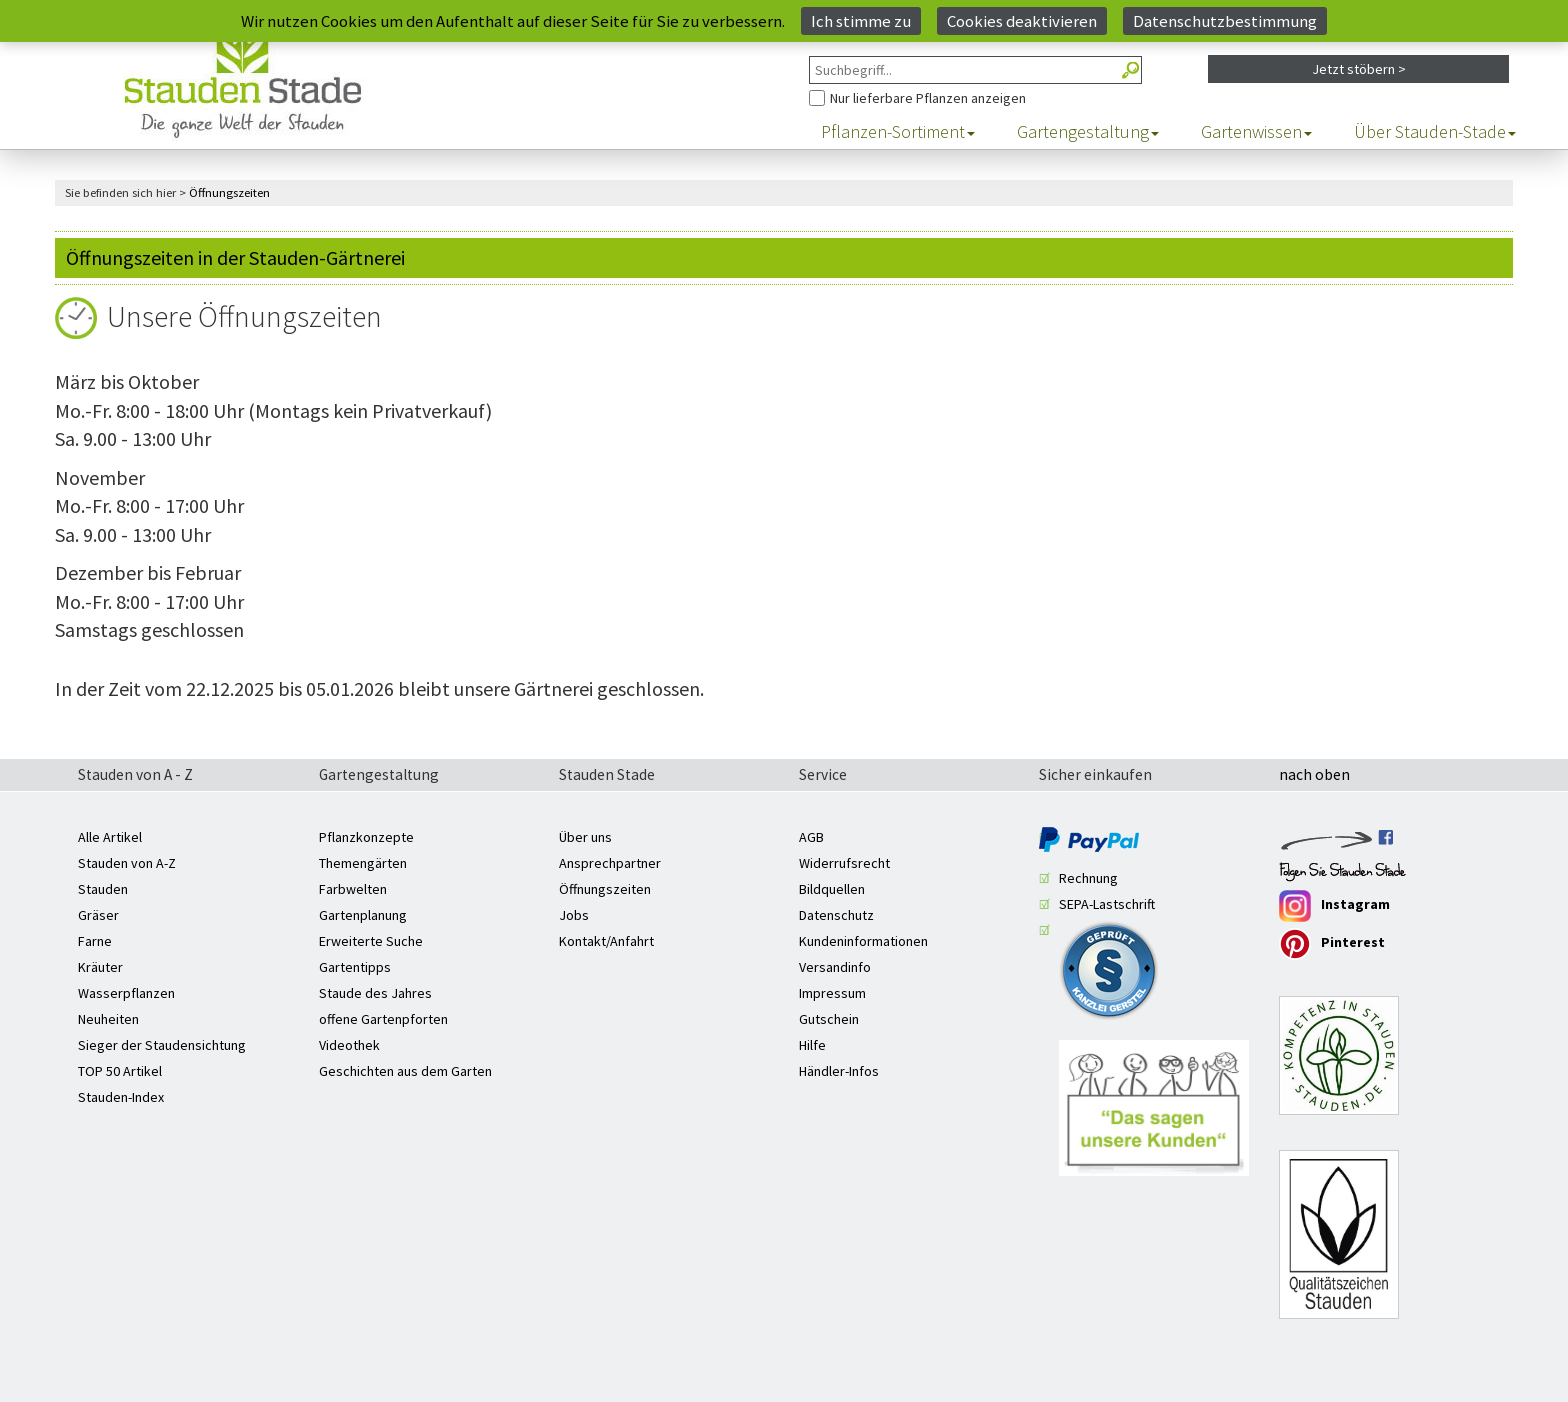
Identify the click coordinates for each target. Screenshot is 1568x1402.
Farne (95, 941)
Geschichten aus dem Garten (405, 1071)
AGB (811, 837)
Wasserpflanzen (126, 993)
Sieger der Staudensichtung (162, 1045)
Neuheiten (108, 1019)
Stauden (103, 889)
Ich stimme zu (861, 21)
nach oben (1314, 775)
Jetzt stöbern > (1359, 69)
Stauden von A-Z (127, 863)
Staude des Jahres (375, 993)
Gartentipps (355, 967)
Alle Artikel (110, 837)
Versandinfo (835, 967)
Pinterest (1332, 944)
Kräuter (100, 967)
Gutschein (829, 1019)
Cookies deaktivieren (1022, 21)
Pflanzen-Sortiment (898, 132)
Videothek (349, 1045)
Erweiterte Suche (371, 941)
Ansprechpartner (610, 863)
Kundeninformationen (863, 941)
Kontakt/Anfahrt (606, 941)
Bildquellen (832, 889)
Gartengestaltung (1088, 132)
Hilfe (812, 1045)
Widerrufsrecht (844, 863)
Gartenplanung (363, 915)
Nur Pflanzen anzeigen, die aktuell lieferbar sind (809, 84)
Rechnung (1088, 878)
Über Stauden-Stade (1435, 132)
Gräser (98, 915)
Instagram (1334, 906)
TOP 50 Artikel (120, 1071)
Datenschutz (836, 915)
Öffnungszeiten (605, 889)
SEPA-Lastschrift (1107, 904)
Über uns (585, 837)
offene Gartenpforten (383, 1019)
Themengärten (363, 863)
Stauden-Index (121, 1097)
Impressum (832, 993)
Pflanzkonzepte (366, 837)
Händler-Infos (839, 1071)
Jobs (574, 915)
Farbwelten (353, 889)
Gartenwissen (1256, 132)
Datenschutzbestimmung (1225, 21)
